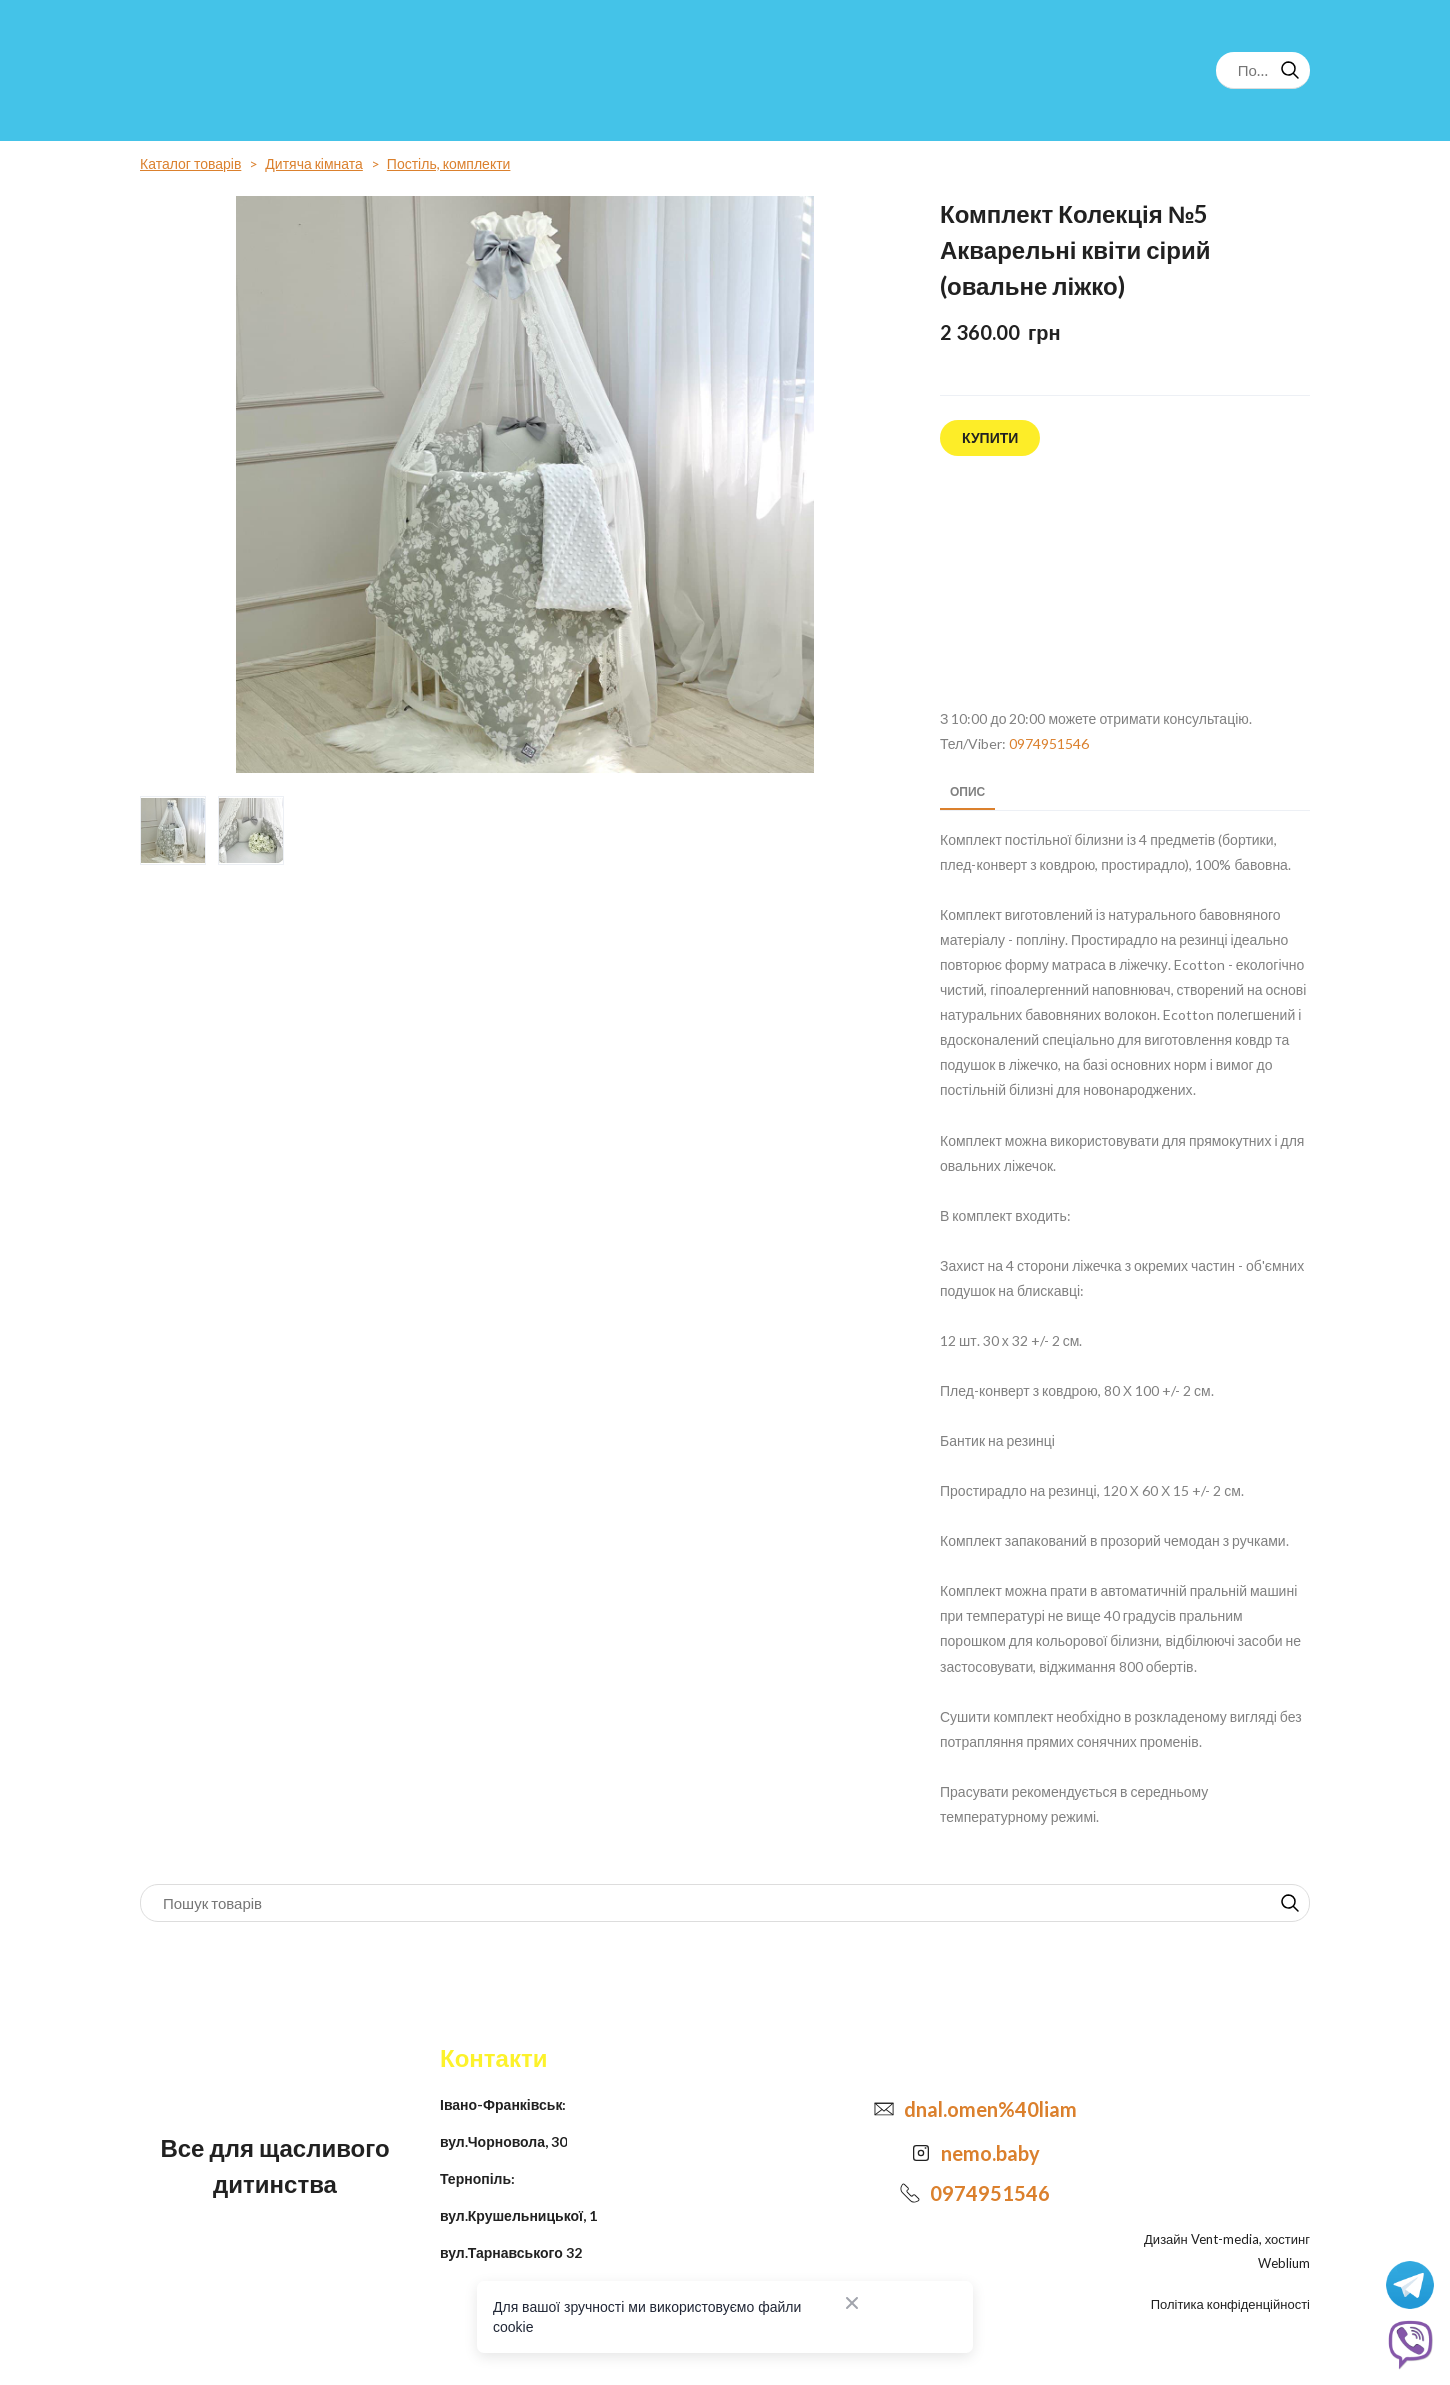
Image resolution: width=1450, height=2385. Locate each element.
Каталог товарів (190, 163)
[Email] (884, 2109)
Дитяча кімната (314, 163)
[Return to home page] (222, 70)
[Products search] (1263, 70)
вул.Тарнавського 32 (511, 2252)
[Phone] (910, 2193)
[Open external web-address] (1125, 583)
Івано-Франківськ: (503, 2104)
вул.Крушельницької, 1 (518, 2215)
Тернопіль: (477, 2178)
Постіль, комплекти (449, 163)
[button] (1290, 70)
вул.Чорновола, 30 (503, 2141)
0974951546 (1049, 743)
